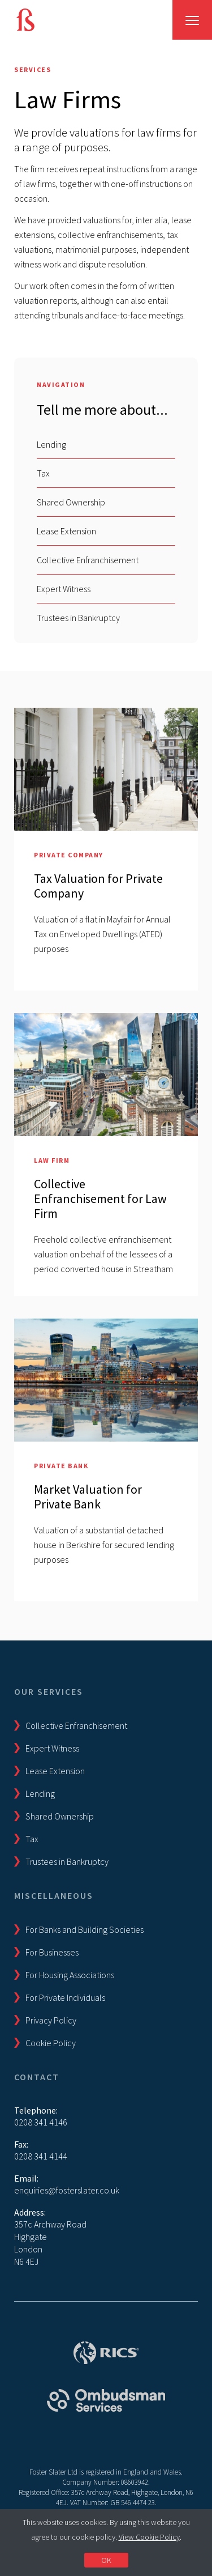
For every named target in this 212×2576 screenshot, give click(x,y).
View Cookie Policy (149, 2537)
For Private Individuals (65, 1997)
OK (106, 2560)
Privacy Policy (50, 2020)
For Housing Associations (69, 1974)
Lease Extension (66, 531)
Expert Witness (63, 588)
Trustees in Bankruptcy (78, 617)
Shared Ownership (71, 502)
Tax (43, 473)
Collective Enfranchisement (88, 560)
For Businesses (52, 1952)
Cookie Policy (50, 2042)
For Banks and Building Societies (84, 1929)
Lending (51, 444)
